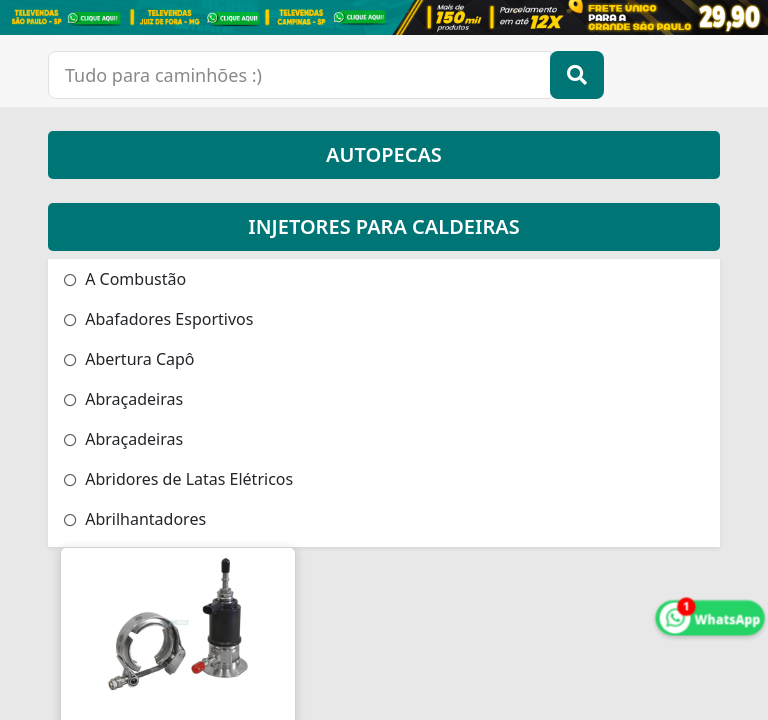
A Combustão (125, 279)
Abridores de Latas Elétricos (178, 479)
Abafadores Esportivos (158, 319)
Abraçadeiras (123, 399)
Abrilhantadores (135, 519)
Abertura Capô (129, 359)
